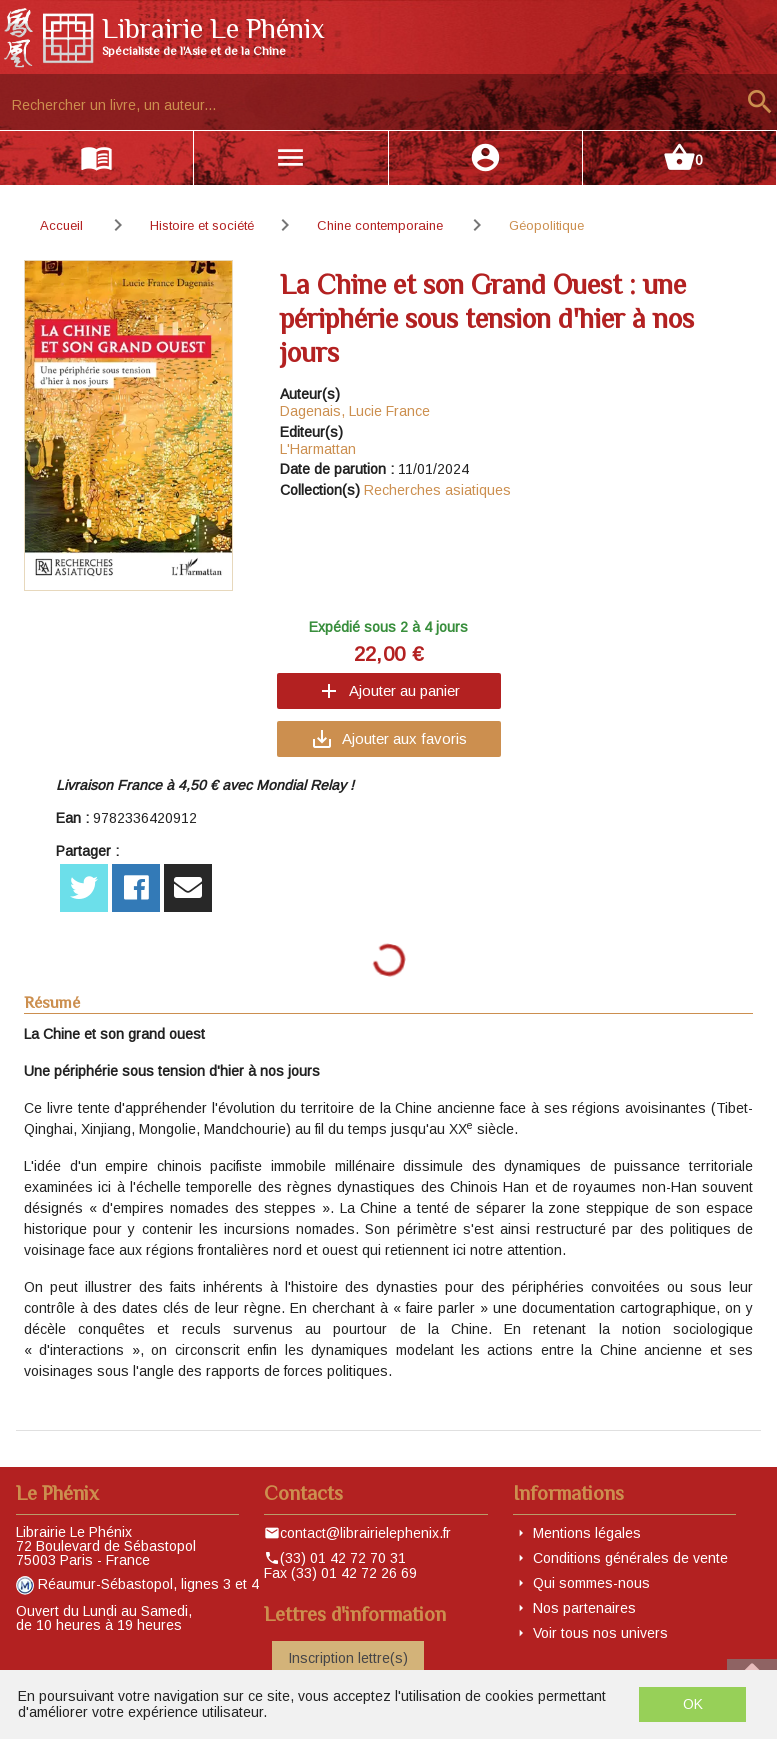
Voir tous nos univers (600, 1633)
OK (693, 1704)
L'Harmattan (318, 449)
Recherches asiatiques (437, 490)
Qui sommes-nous (591, 1583)
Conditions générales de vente (630, 1558)
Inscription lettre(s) (348, 1658)
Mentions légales (587, 1533)
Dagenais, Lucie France (355, 411)
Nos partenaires (584, 1608)
